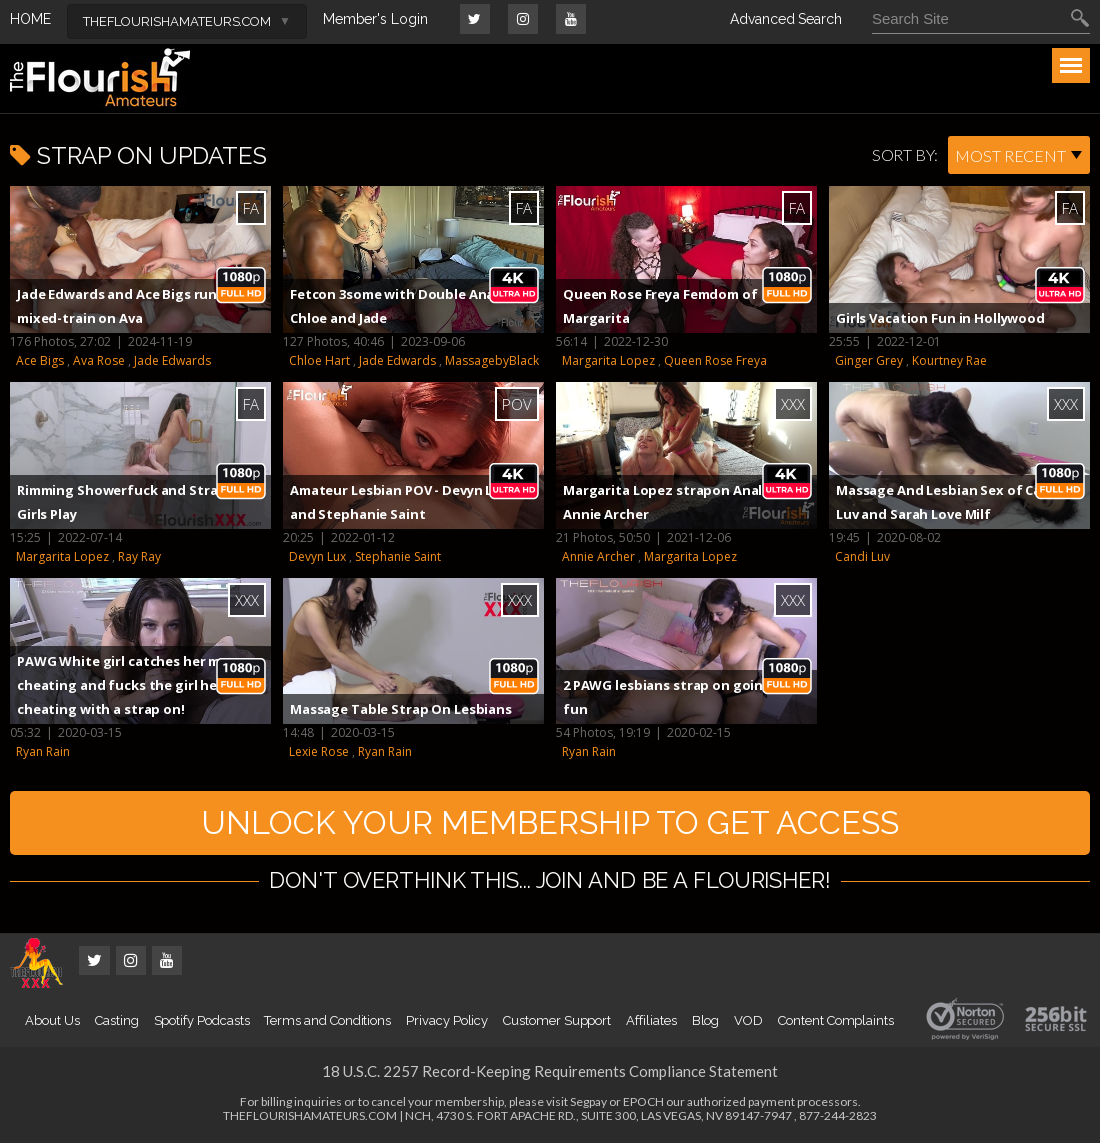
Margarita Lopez (608, 360)
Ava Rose (99, 360)
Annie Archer (598, 556)
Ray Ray (139, 556)
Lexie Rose (319, 751)
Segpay (588, 1101)
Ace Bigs (40, 360)
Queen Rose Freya (715, 360)
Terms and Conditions (327, 1020)
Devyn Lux (317, 556)
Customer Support (557, 1020)
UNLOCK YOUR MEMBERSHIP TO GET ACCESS (550, 822)
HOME (30, 19)
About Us (52, 1020)
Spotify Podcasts (202, 1020)
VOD (748, 1020)
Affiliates (651, 1020)
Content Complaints (836, 1020)
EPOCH (643, 1101)
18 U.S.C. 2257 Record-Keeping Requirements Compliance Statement (550, 1071)
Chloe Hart (319, 360)
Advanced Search (786, 19)
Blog (706, 1020)
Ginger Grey (869, 360)
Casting (117, 1020)
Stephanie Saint (398, 556)
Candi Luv (862, 556)
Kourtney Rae (949, 360)
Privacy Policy (447, 1020)
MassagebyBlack (492, 360)
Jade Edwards (172, 360)
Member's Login (375, 19)
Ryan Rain (43, 751)
